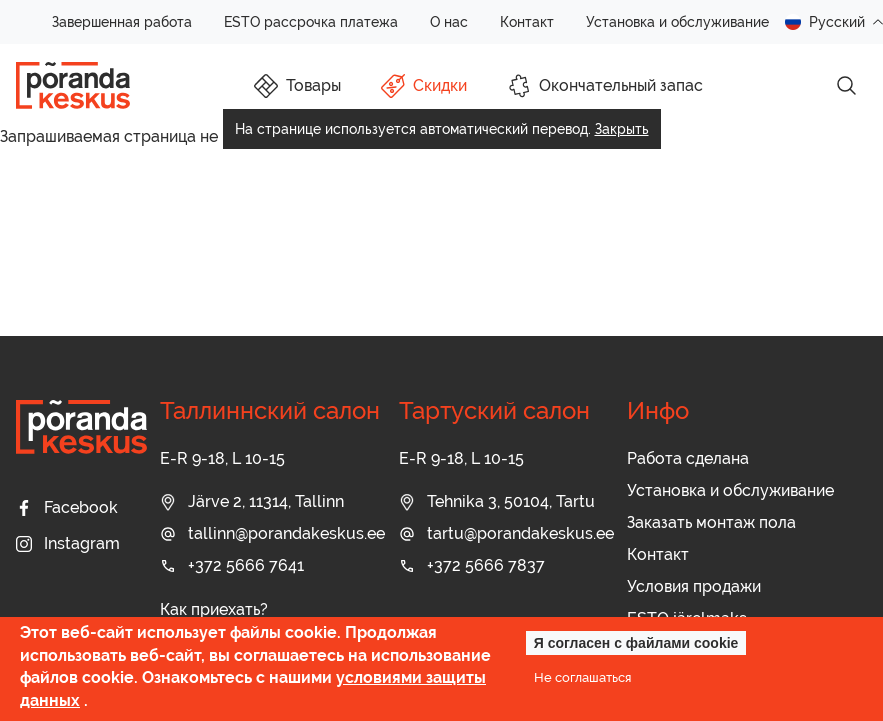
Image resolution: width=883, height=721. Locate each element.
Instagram (68, 543)
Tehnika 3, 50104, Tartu (497, 501)
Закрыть (622, 129)
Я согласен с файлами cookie (636, 643)
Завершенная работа (122, 22)
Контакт (527, 22)
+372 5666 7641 (232, 565)
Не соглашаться (582, 677)
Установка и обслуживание (677, 22)
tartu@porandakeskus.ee (506, 533)
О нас (449, 22)
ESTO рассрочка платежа (311, 22)
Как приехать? (214, 609)
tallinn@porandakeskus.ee (272, 533)
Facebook (67, 507)
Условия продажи (694, 586)
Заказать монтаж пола (711, 522)
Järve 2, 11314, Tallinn (252, 501)
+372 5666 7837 (472, 565)
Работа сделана (688, 458)
